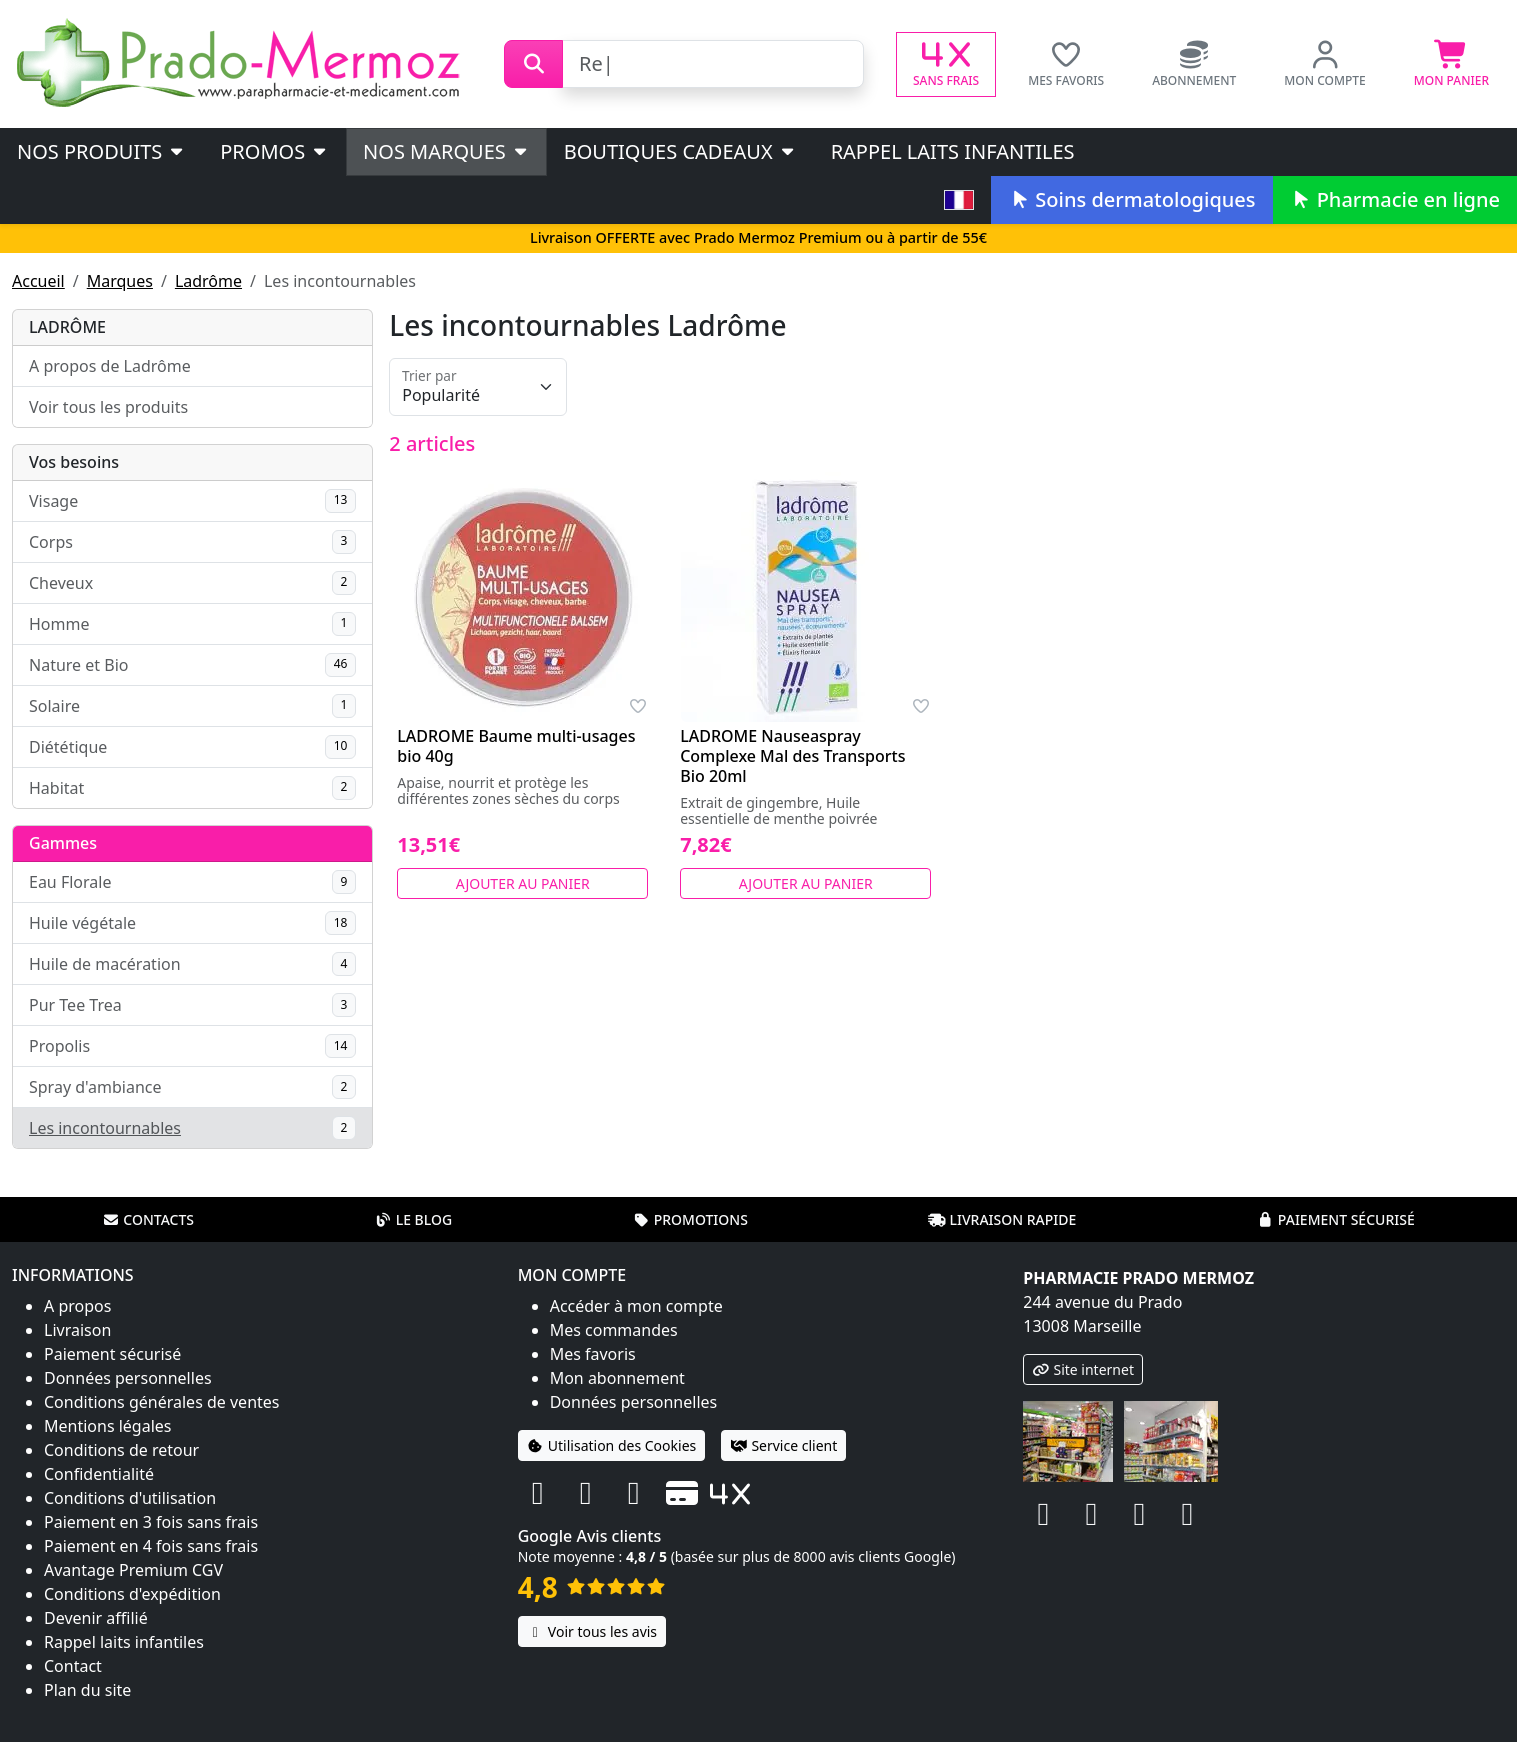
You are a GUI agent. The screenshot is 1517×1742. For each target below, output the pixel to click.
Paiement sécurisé (1336, 1219)
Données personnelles (128, 1378)
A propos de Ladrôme (110, 366)
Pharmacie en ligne (1395, 199)
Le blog (414, 1219)
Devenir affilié (96, 1618)
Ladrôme (208, 281)
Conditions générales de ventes (162, 1402)
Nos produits (101, 151)
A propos (77, 1306)
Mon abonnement (617, 1378)
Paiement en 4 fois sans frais (151, 1546)
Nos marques (446, 151)
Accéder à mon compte (636, 1306)
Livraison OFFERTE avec (758, 237)
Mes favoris (593, 1354)
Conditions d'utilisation (130, 1498)
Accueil (38, 281)
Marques (120, 281)
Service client (783, 1445)
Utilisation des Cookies (612, 1445)
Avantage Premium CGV (133, 1570)
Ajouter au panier (523, 883)
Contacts (148, 1219)
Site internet (1083, 1369)
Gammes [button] (63, 843)
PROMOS (274, 151)
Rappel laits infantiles (953, 151)
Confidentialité (99, 1474)
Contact (73, 1666)
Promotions (690, 1219)
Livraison (77, 1330)
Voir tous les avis (592, 1631)
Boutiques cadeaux (680, 151)
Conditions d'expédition (132, 1594)
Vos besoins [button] (74, 462)
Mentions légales (108, 1426)
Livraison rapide (1002, 1219)
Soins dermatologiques (1131, 199)
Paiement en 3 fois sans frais (151, 1522)
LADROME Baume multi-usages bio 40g (516, 746)
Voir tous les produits (108, 407)
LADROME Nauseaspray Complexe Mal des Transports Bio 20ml (792, 756)
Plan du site (87, 1690)
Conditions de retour (121, 1450)
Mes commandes (614, 1330)
